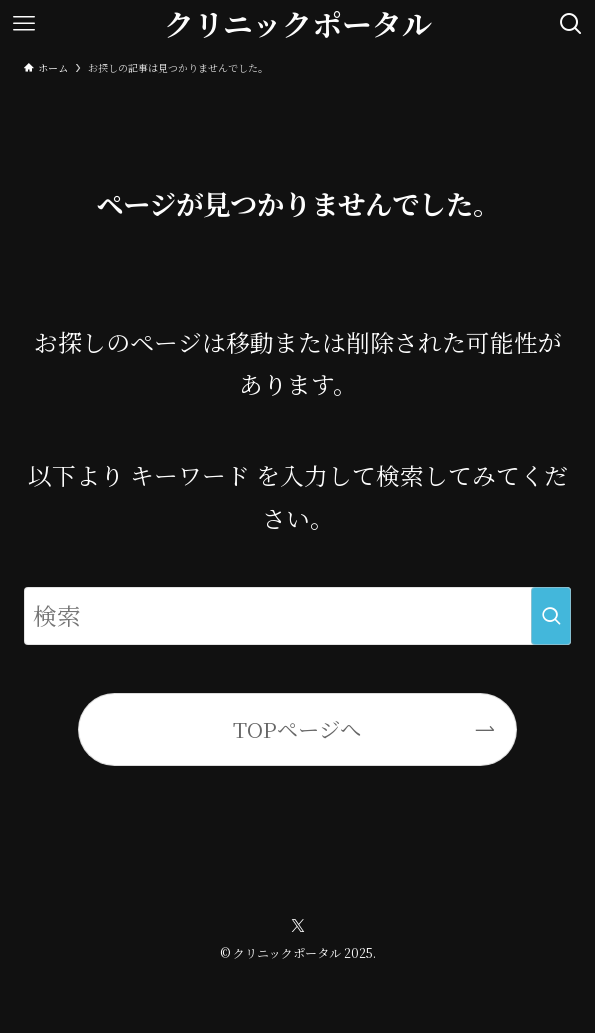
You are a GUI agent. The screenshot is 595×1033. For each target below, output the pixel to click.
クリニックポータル (298, 24)
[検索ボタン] (571, 24)
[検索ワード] (297, 616)
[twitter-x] (298, 926)
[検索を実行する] (551, 616)
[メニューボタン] (24, 24)
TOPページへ (297, 728)
